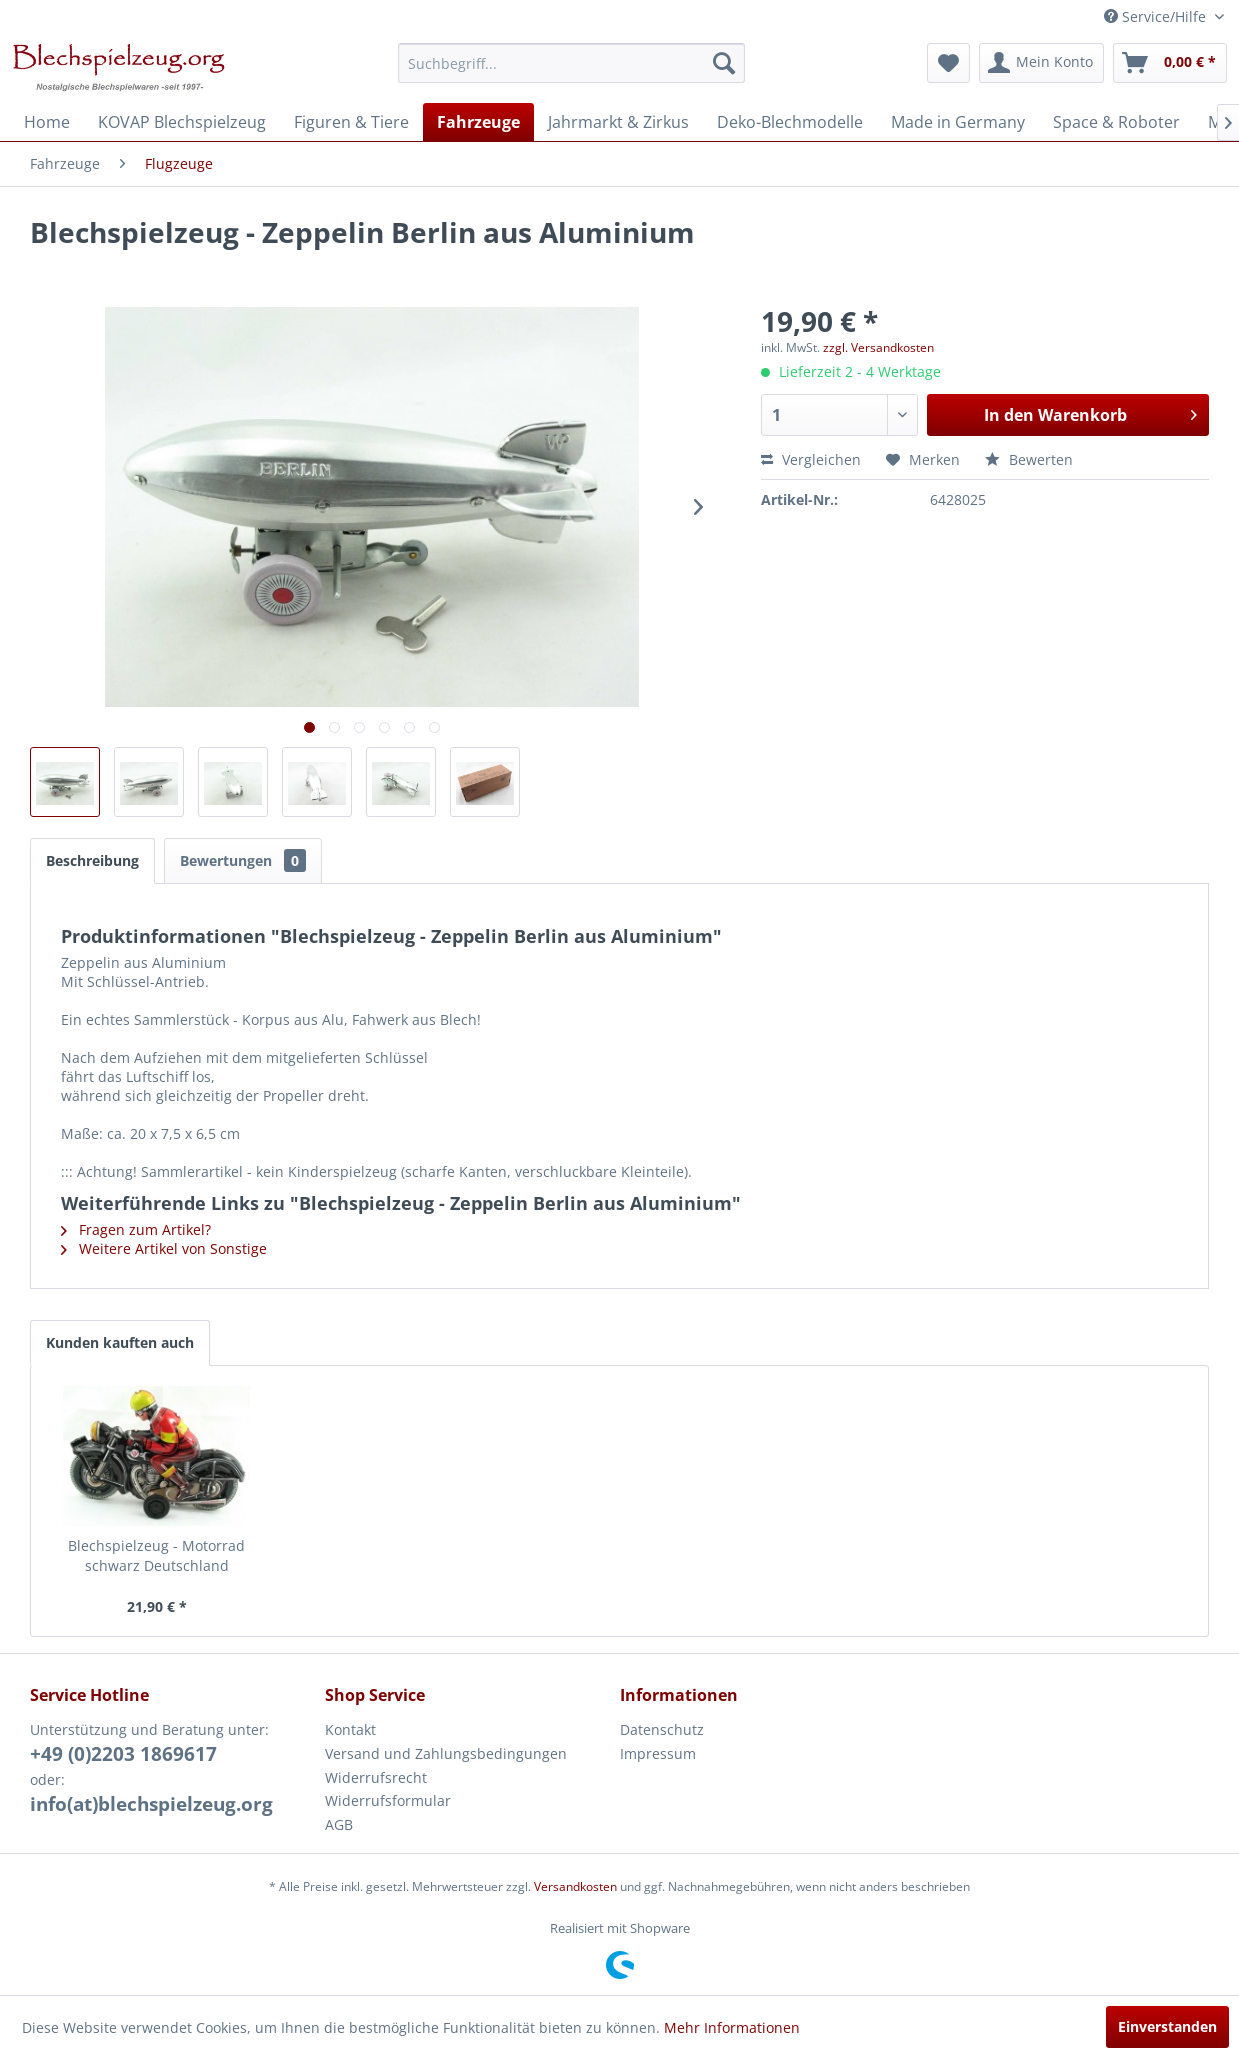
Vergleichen (811, 459)
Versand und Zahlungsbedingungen (446, 1753)
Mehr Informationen (732, 2027)
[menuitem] (571, 63)
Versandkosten (575, 1886)
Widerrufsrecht (376, 1777)
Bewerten (1029, 459)
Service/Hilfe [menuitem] (1157, 16)
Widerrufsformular (388, 1800)
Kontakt (350, 1729)
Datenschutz (662, 1729)
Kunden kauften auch (120, 1342)
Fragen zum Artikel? (136, 1229)
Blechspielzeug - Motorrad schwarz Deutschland (156, 1555)
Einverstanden (1167, 2026)
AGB (339, 1824)
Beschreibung (92, 860)
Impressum (658, 1753)
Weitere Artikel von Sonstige (164, 1248)
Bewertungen (243, 860)
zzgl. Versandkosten (878, 347)
